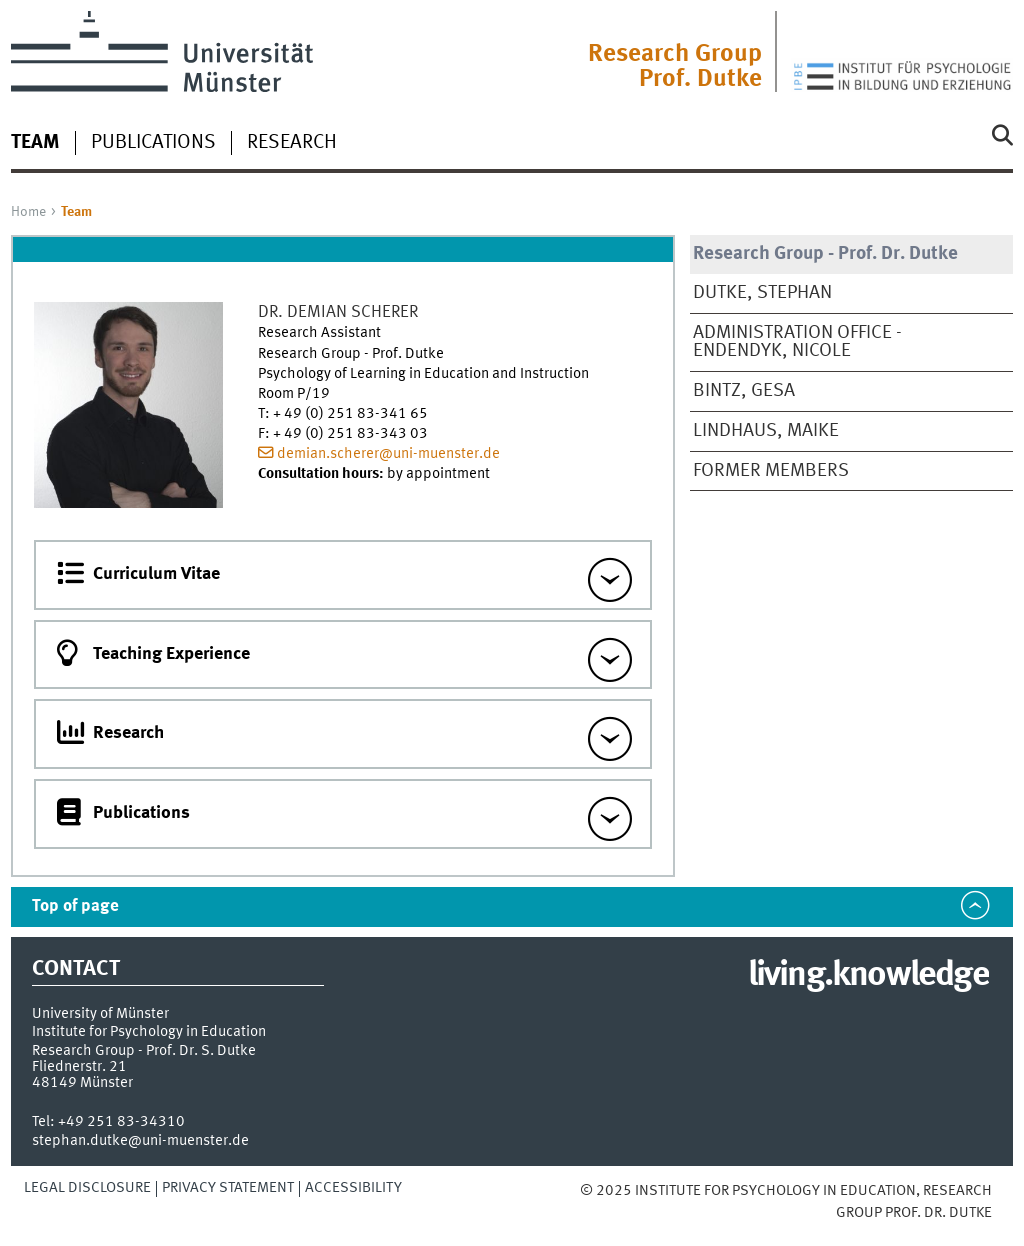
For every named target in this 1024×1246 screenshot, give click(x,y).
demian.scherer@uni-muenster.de (388, 454)
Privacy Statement (228, 1188)
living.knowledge (868, 976)
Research (292, 143)
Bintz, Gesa (744, 391)
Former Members (771, 471)
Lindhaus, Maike (766, 431)
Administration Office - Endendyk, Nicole (797, 342)
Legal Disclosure (87, 1188)
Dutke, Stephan (762, 293)
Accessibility (353, 1188)
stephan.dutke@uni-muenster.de (140, 1141)
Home (28, 212)
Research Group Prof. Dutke (675, 67)
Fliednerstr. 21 (79, 1067)
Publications (153, 143)
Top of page (75, 906)
